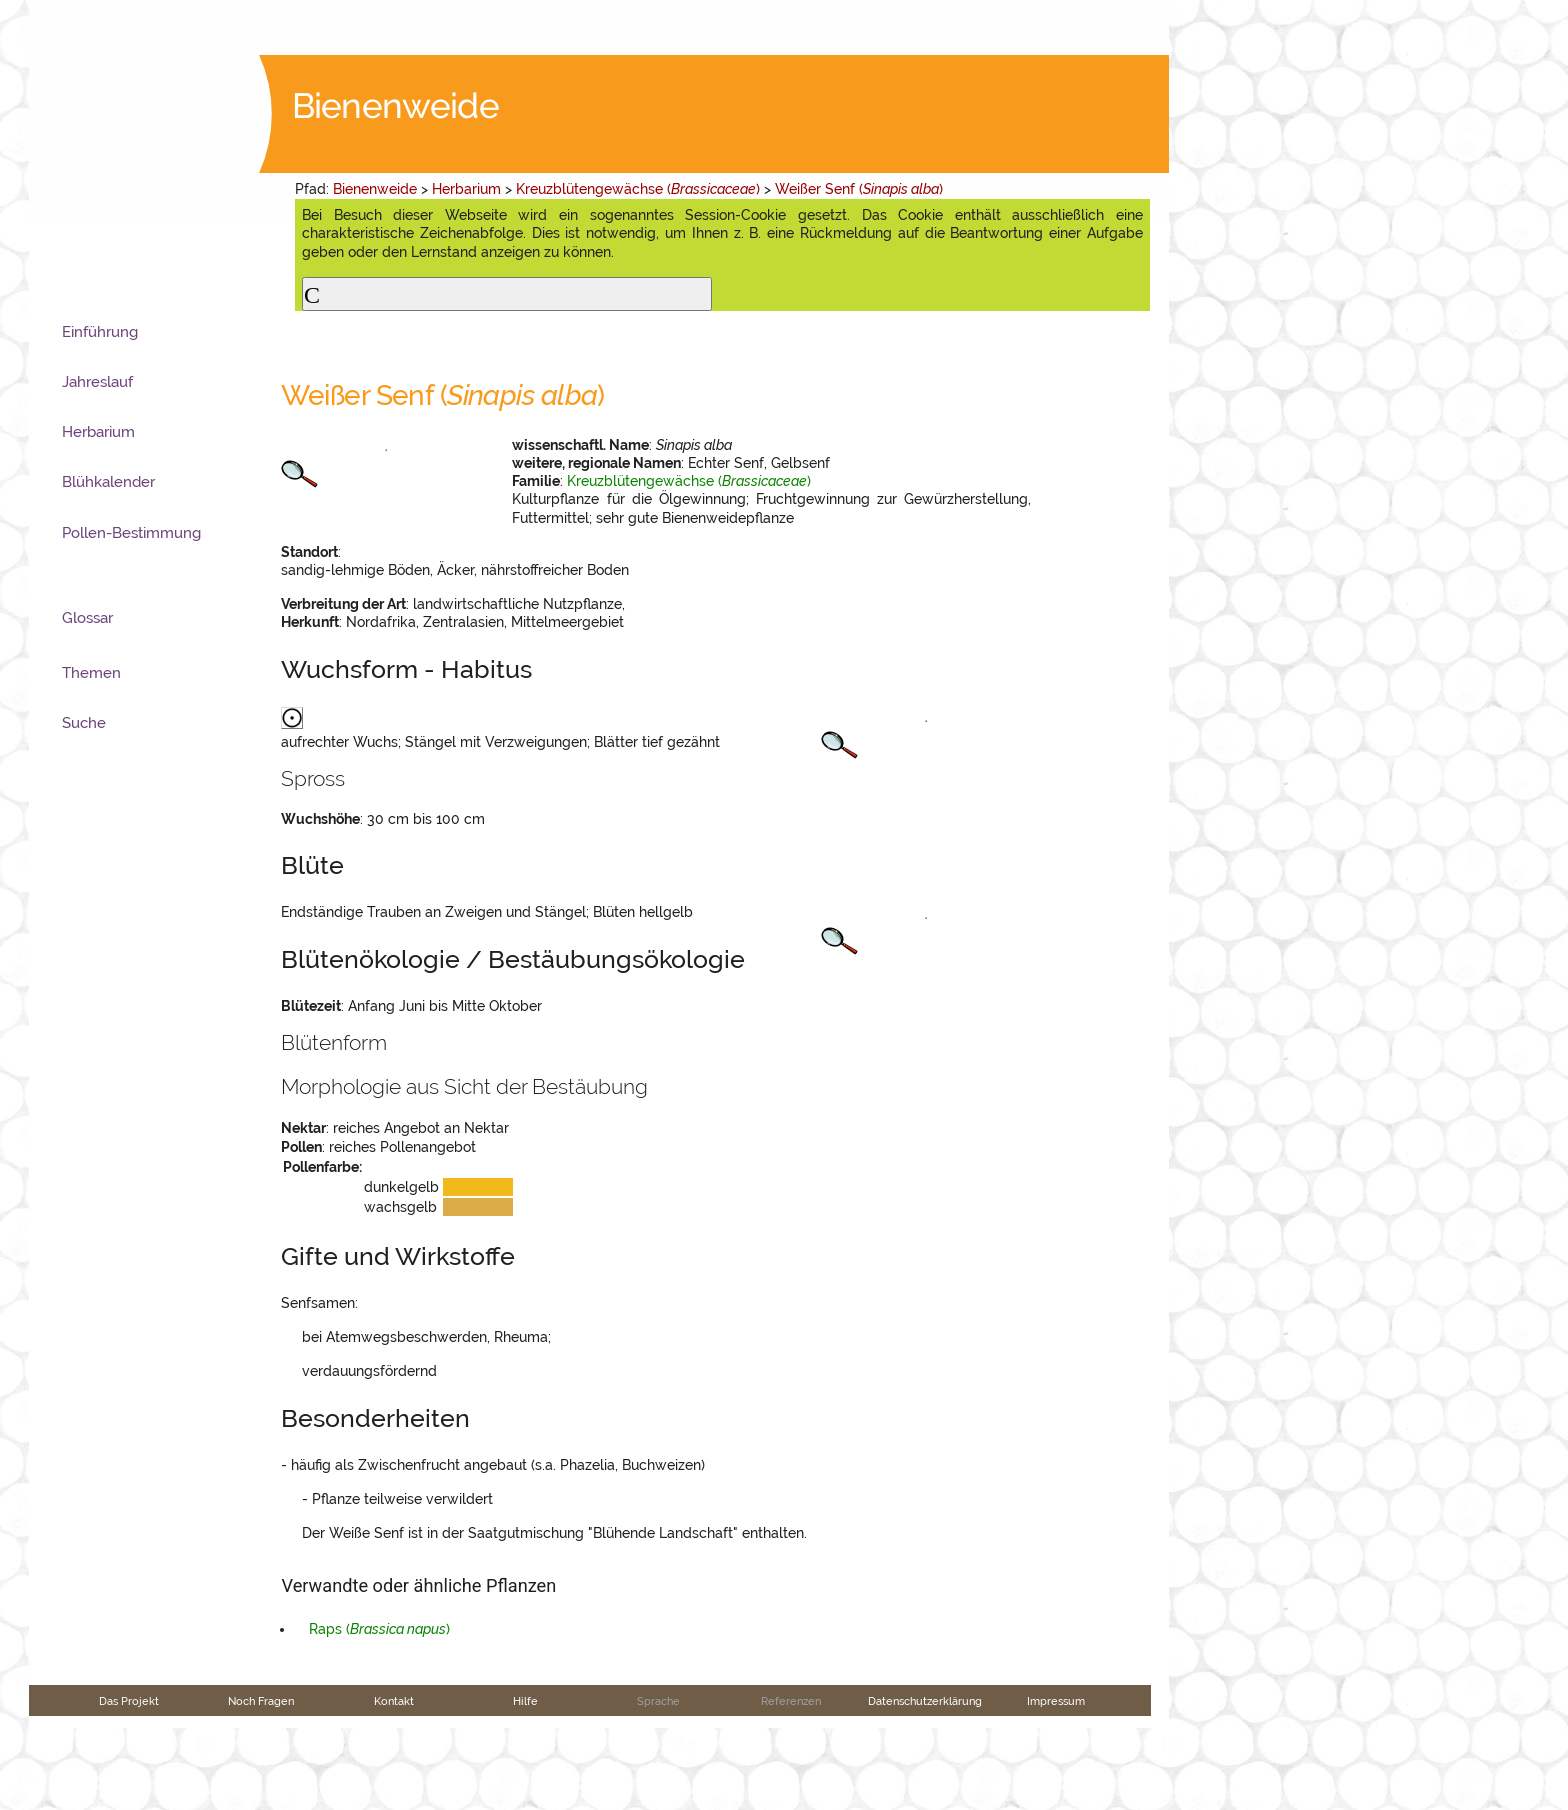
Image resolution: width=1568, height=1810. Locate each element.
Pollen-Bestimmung (131, 533)
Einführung (100, 332)
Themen (91, 673)
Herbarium (466, 189)
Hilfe (525, 1783)
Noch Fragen (261, 1783)
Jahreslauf (97, 382)
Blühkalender (108, 482)
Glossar (87, 618)
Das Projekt (129, 1783)
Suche (84, 723)
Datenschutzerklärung (925, 1783)
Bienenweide (375, 189)
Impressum (1056, 1783)
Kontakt (394, 1783)
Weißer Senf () (859, 189)
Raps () (379, 1712)
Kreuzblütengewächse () (638, 189)
